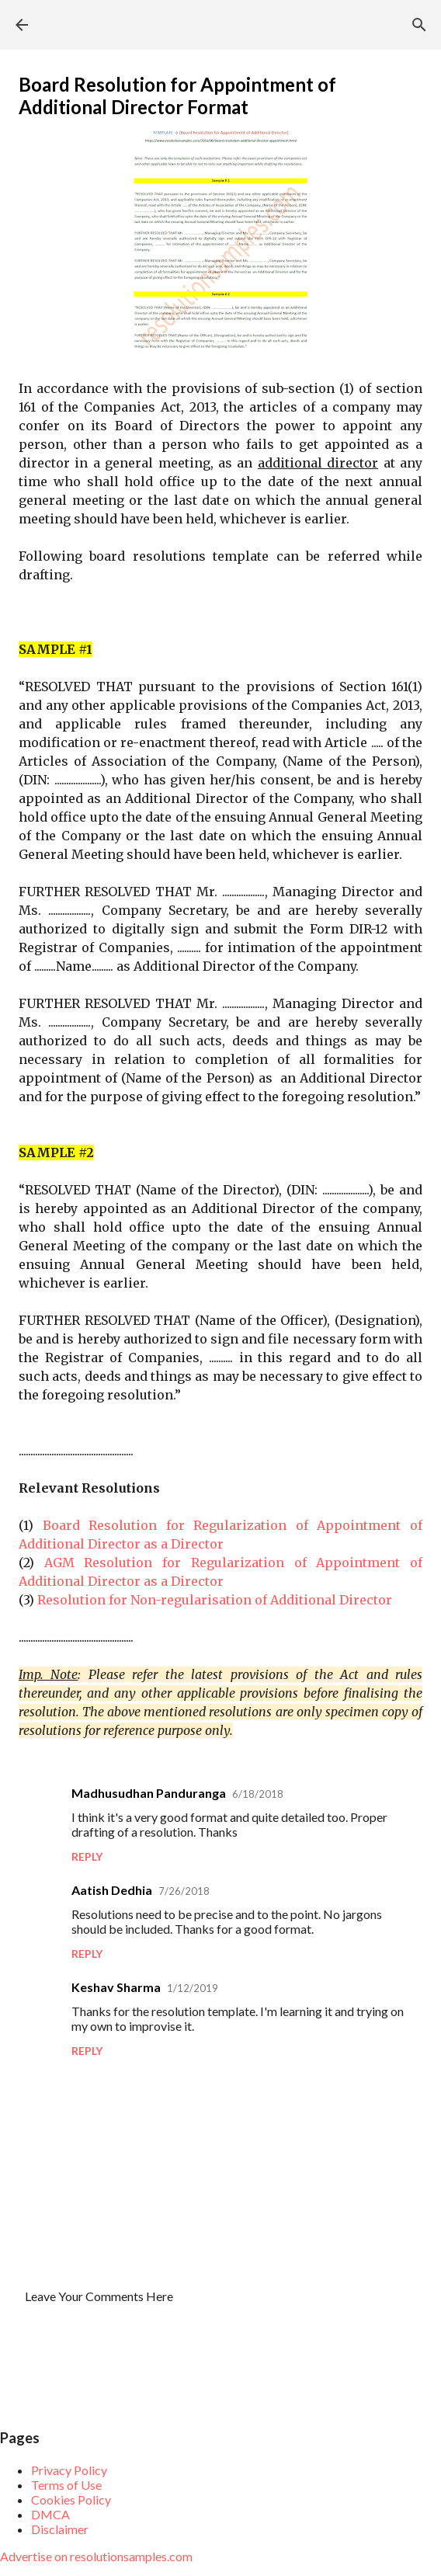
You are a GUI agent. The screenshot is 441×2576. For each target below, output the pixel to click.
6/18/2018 (257, 1794)
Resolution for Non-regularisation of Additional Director (214, 1600)
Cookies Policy (71, 2499)
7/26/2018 (184, 1891)
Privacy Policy (69, 2470)
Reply (86, 1856)
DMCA (50, 2514)
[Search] (419, 24)
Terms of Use (66, 2484)
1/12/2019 (192, 1988)
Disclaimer (60, 2529)
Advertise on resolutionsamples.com (96, 2556)
